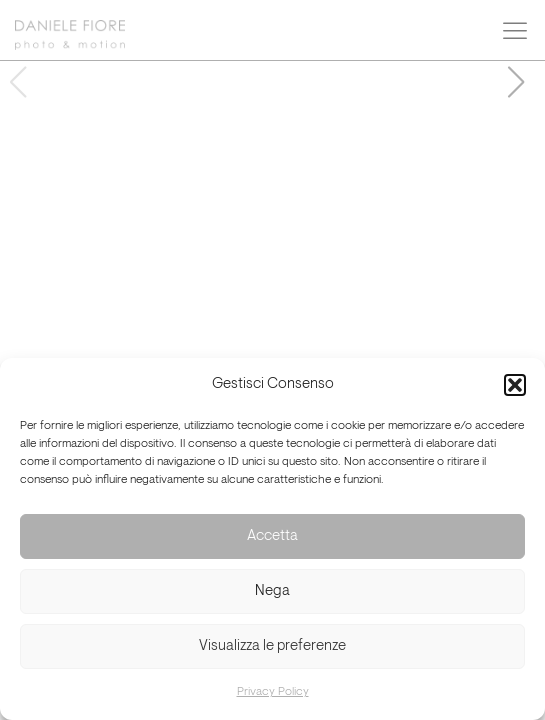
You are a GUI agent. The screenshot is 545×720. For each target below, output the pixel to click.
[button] (515, 385)
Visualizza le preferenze (272, 646)
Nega (272, 591)
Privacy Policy (273, 692)
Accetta (272, 536)
